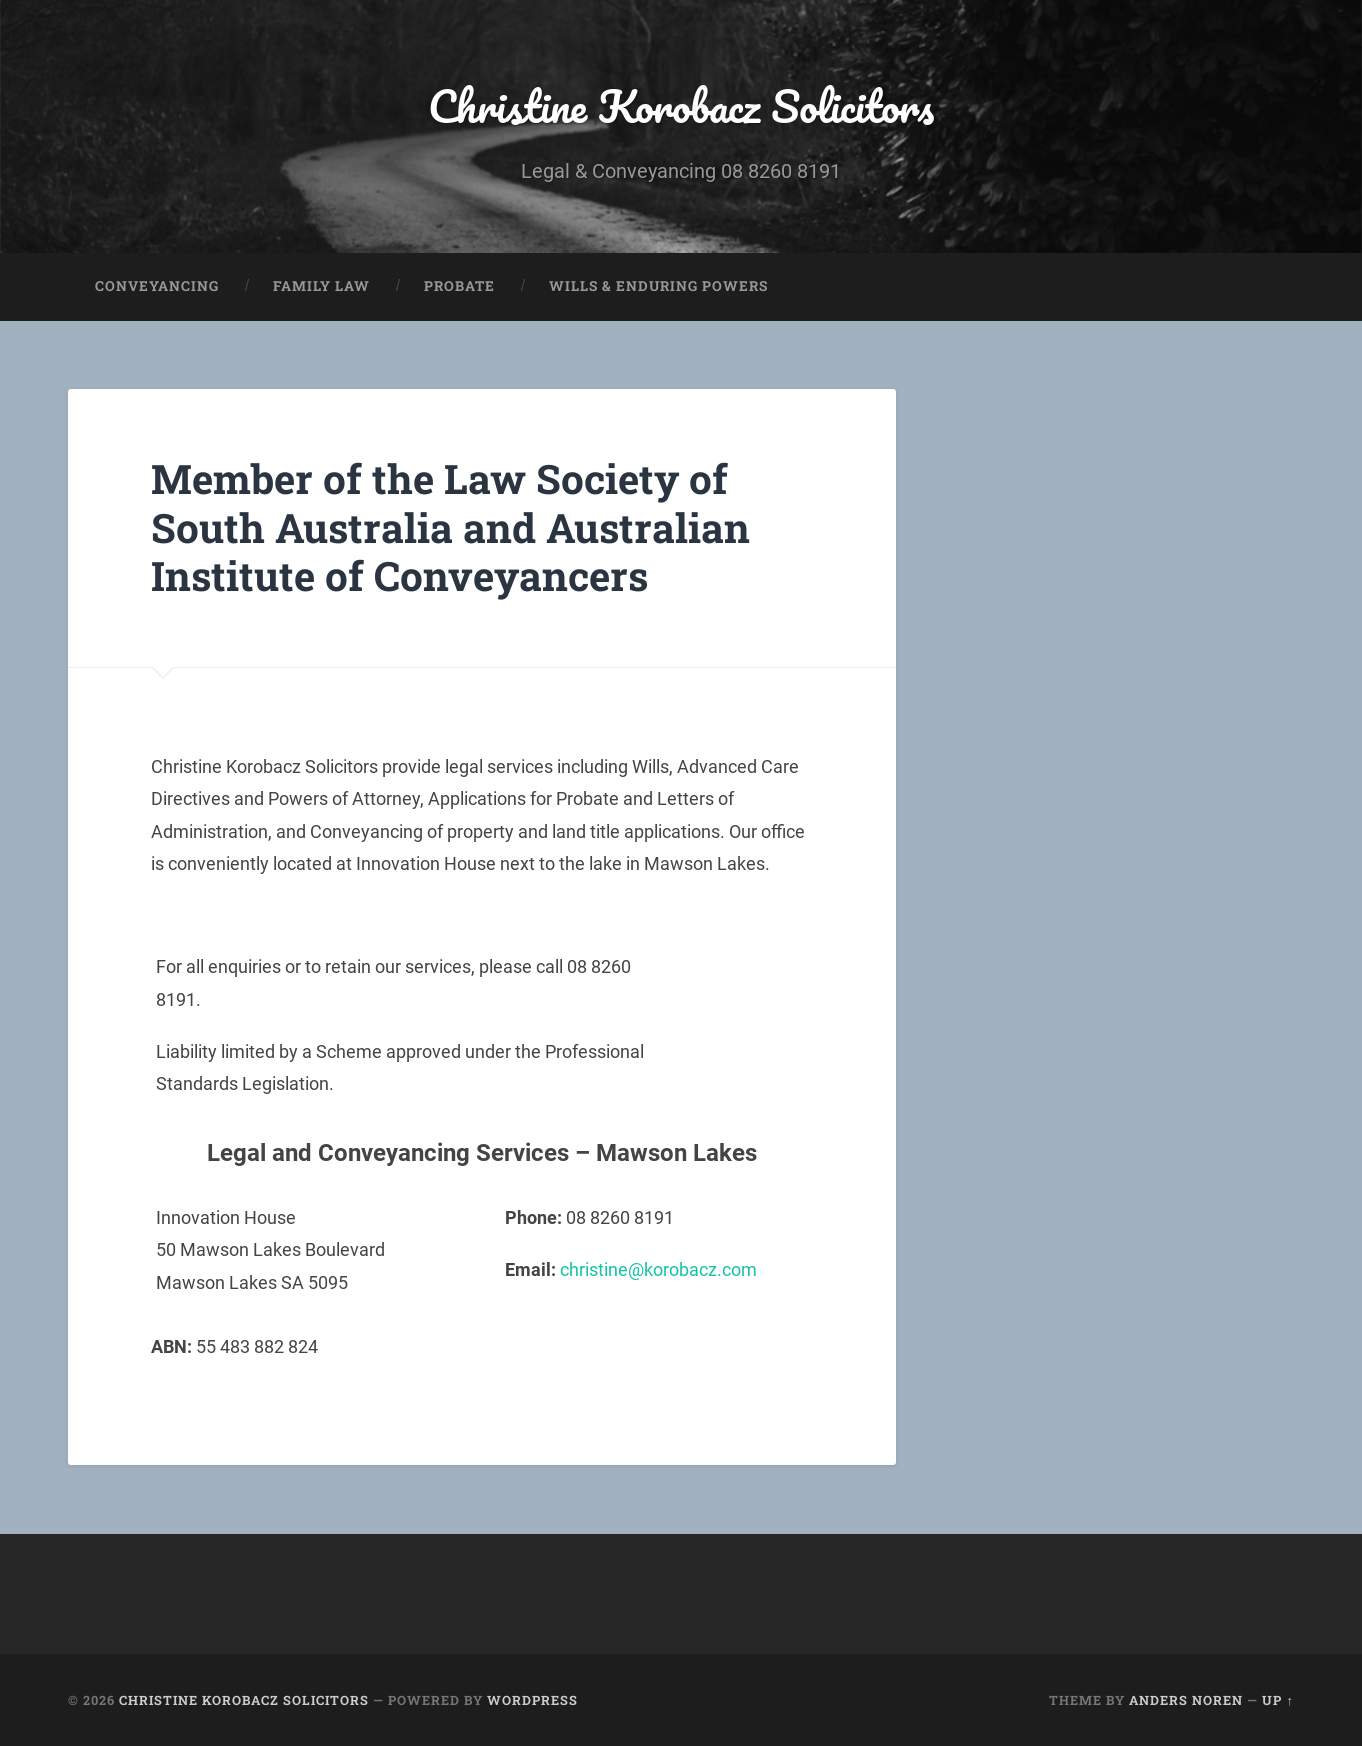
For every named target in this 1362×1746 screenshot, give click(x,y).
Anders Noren (1186, 1700)
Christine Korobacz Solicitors (681, 105)
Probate (459, 286)
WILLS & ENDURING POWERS (658, 286)
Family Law (321, 286)
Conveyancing (157, 286)
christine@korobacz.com (658, 1269)
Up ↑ (1277, 1700)
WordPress (532, 1700)
